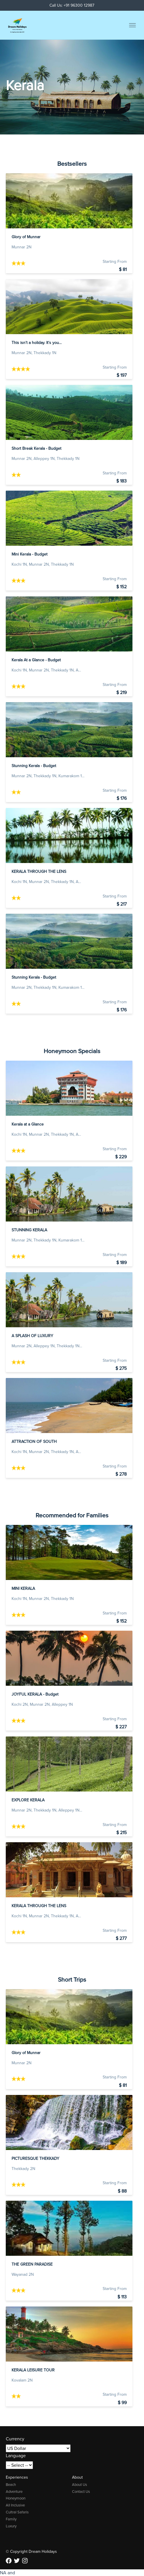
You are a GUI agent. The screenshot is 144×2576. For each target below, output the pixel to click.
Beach (11, 2484)
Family (11, 2519)
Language (16, 2455)
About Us (79, 2484)
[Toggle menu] (132, 25)
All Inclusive (15, 2505)
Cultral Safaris (17, 2512)
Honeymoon (15, 2498)
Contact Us (81, 2491)
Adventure (14, 2491)
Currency (15, 2438)
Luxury (11, 2526)
